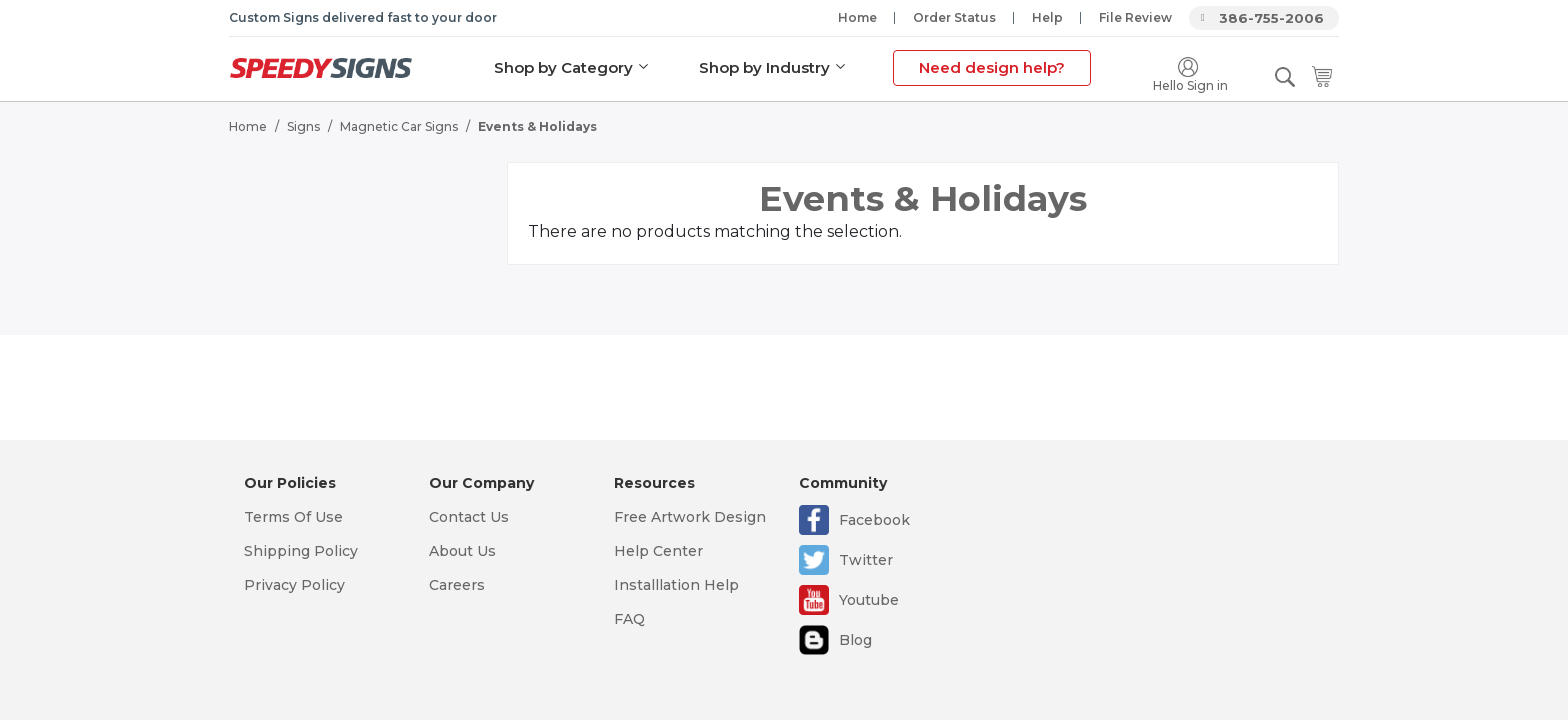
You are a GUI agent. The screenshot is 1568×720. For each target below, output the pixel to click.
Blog (855, 640)
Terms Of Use (293, 517)
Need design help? (992, 67)
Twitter (866, 560)
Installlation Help (676, 585)
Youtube (869, 600)
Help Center (658, 551)
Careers (457, 585)
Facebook (874, 520)
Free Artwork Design (690, 517)
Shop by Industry (764, 67)
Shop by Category (563, 67)
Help (1047, 17)
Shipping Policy (301, 551)
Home (857, 17)
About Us (462, 551)
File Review (1135, 17)
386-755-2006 (1271, 18)
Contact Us (469, 517)
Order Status (954, 17)
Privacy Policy (294, 585)
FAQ (629, 619)
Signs (303, 125)
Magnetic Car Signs (399, 125)
